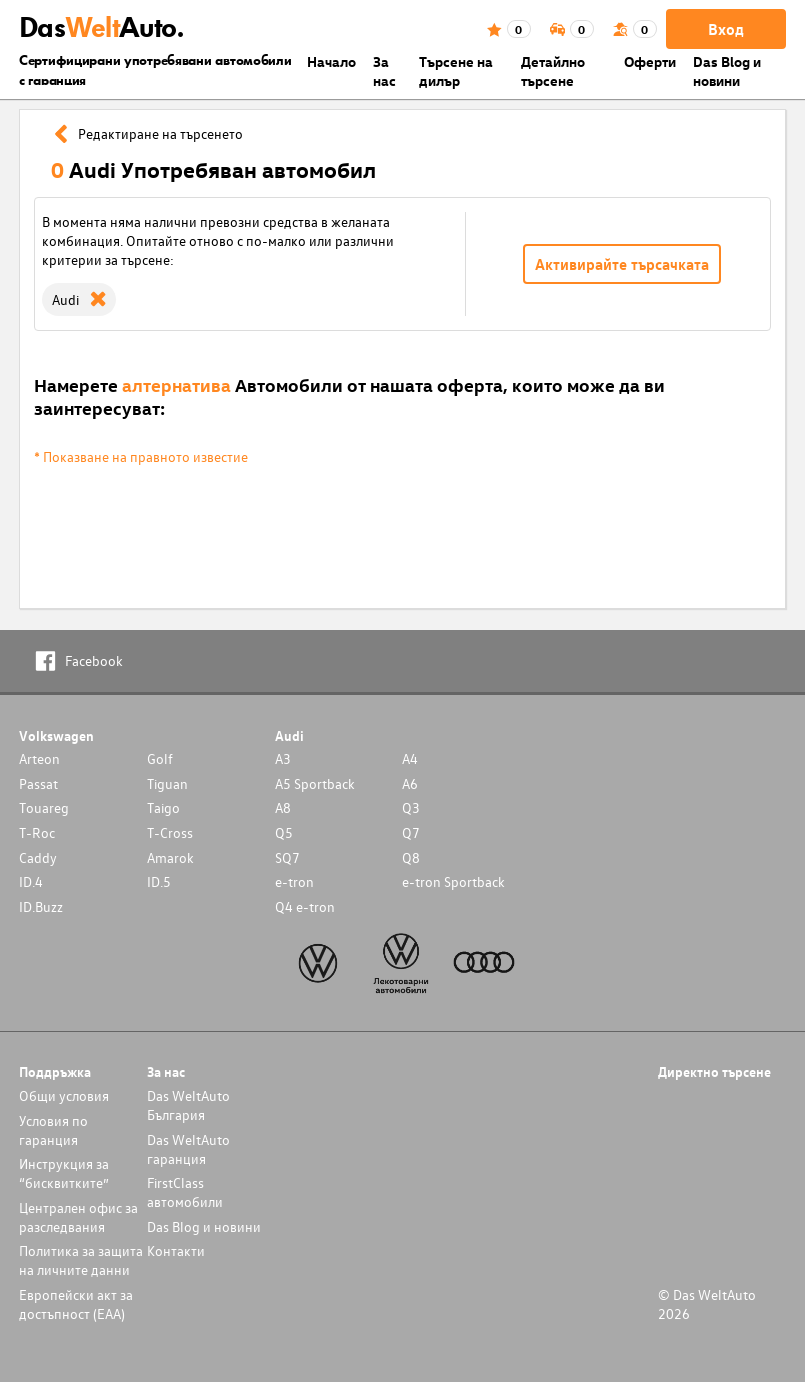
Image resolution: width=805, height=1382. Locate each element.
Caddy (38, 857)
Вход (726, 29)
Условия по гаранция (53, 1130)
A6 (410, 783)
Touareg (44, 807)
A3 (283, 758)
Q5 (284, 832)
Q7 (411, 832)
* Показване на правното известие (141, 456)
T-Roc (37, 832)
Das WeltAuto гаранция (188, 1149)
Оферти (650, 61)
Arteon (39, 758)
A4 (410, 758)
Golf (160, 758)
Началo (331, 61)
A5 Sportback (315, 783)
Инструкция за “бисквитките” (64, 1173)
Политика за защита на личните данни (81, 1260)
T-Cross (170, 832)
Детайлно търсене (553, 71)
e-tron (294, 881)
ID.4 (31, 881)
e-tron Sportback (453, 881)
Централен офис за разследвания (78, 1217)
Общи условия (64, 1095)
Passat (38, 783)
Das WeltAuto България (188, 1105)
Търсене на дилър (456, 71)
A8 (283, 807)
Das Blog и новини (727, 71)
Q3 (411, 807)
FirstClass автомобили (185, 1192)
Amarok (170, 857)
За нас (384, 71)
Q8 (411, 857)
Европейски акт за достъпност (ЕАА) (76, 1304)
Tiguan (167, 783)
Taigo (163, 807)
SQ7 (287, 857)
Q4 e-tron (305, 906)
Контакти (176, 1250)
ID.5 (159, 881)
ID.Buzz (41, 906)
